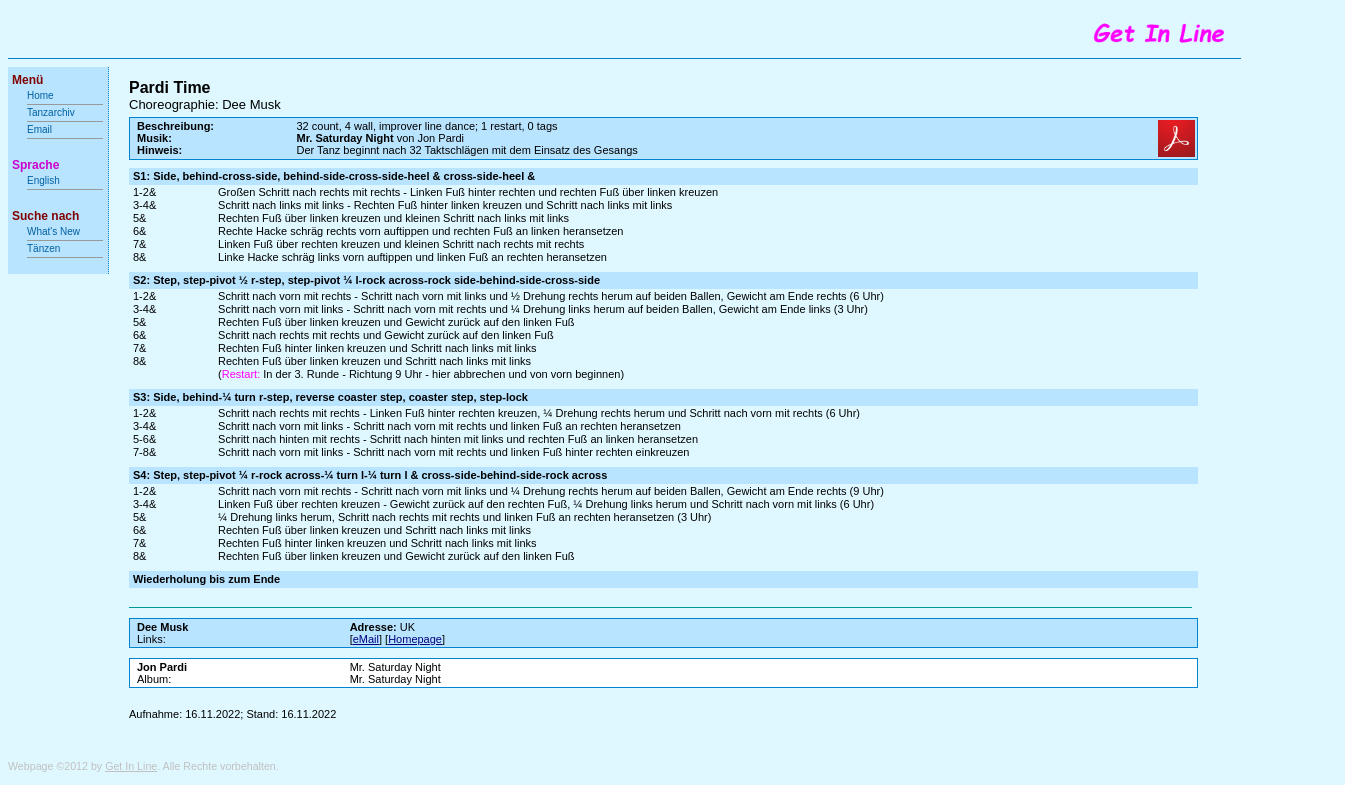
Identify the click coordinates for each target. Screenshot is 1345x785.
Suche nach (45, 216)
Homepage (415, 639)
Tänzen (43, 248)
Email (39, 129)
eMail (366, 639)
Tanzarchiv (51, 112)
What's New (55, 231)
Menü (27, 80)
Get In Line (131, 766)
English (43, 180)
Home (40, 95)
